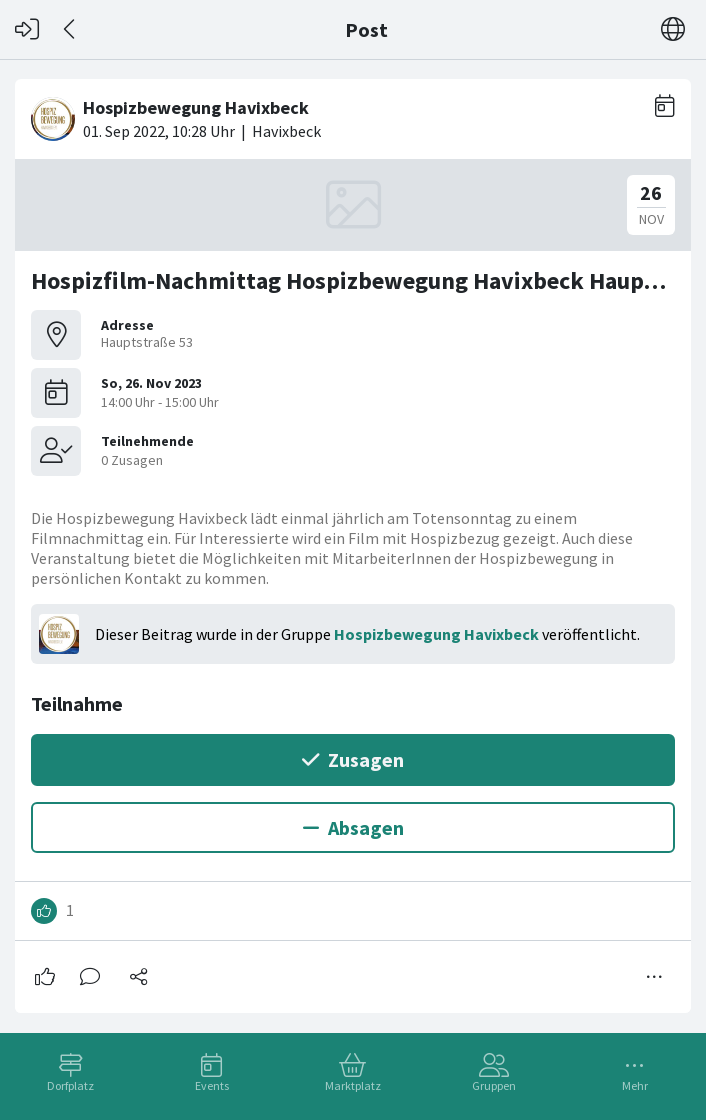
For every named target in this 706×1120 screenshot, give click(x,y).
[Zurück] (70, 29)
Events (212, 1085)
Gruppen (494, 1085)
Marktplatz (353, 1085)
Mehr (635, 1085)
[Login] (27, 29)
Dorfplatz (70, 1085)
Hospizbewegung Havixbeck (436, 634)
